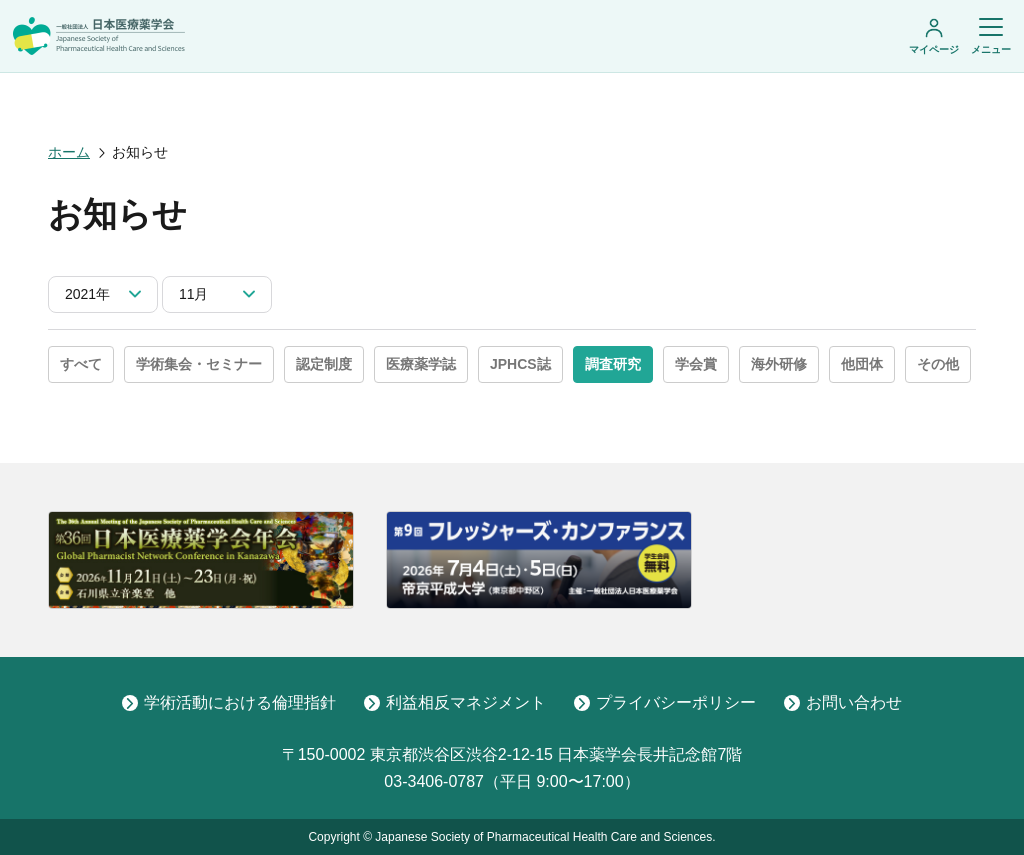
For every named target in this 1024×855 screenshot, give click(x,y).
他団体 (862, 364)
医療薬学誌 (421, 364)
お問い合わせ (843, 702)
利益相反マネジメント (455, 702)
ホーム (69, 152)
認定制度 (324, 364)
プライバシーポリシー (665, 702)
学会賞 (696, 364)
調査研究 (613, 364)
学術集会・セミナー (199, 364)
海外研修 (779, 364)
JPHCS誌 (520, 364)
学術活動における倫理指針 (229, 702)
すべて (81, 364)
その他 (938, 364)
